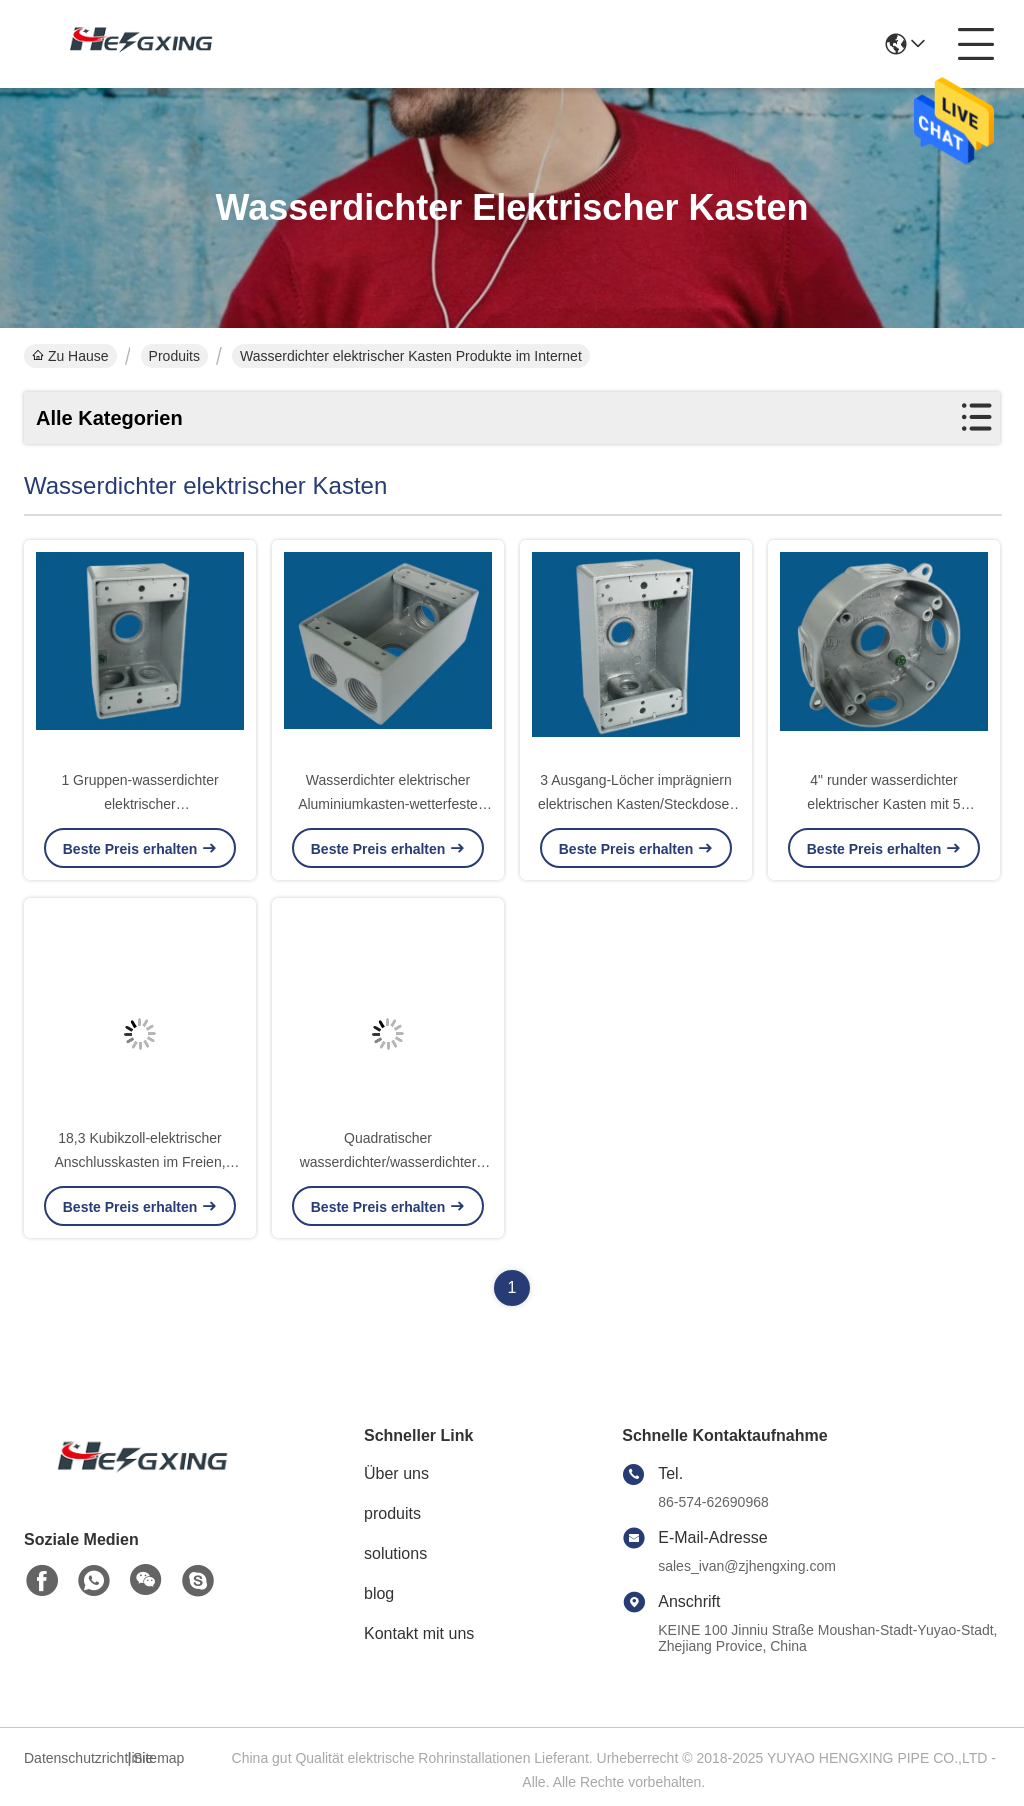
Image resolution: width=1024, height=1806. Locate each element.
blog (379, 1593)
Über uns (396, 1473)
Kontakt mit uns (419, 1633)
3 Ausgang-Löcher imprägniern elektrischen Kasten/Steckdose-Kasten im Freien (636, 804)
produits (392, 1513)
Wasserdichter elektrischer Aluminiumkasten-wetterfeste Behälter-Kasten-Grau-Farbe (388, 804)
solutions (395, 1553)
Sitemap (158, 1758)
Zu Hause (70, 356)
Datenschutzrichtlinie (73, 1758)
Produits (174, 356)
